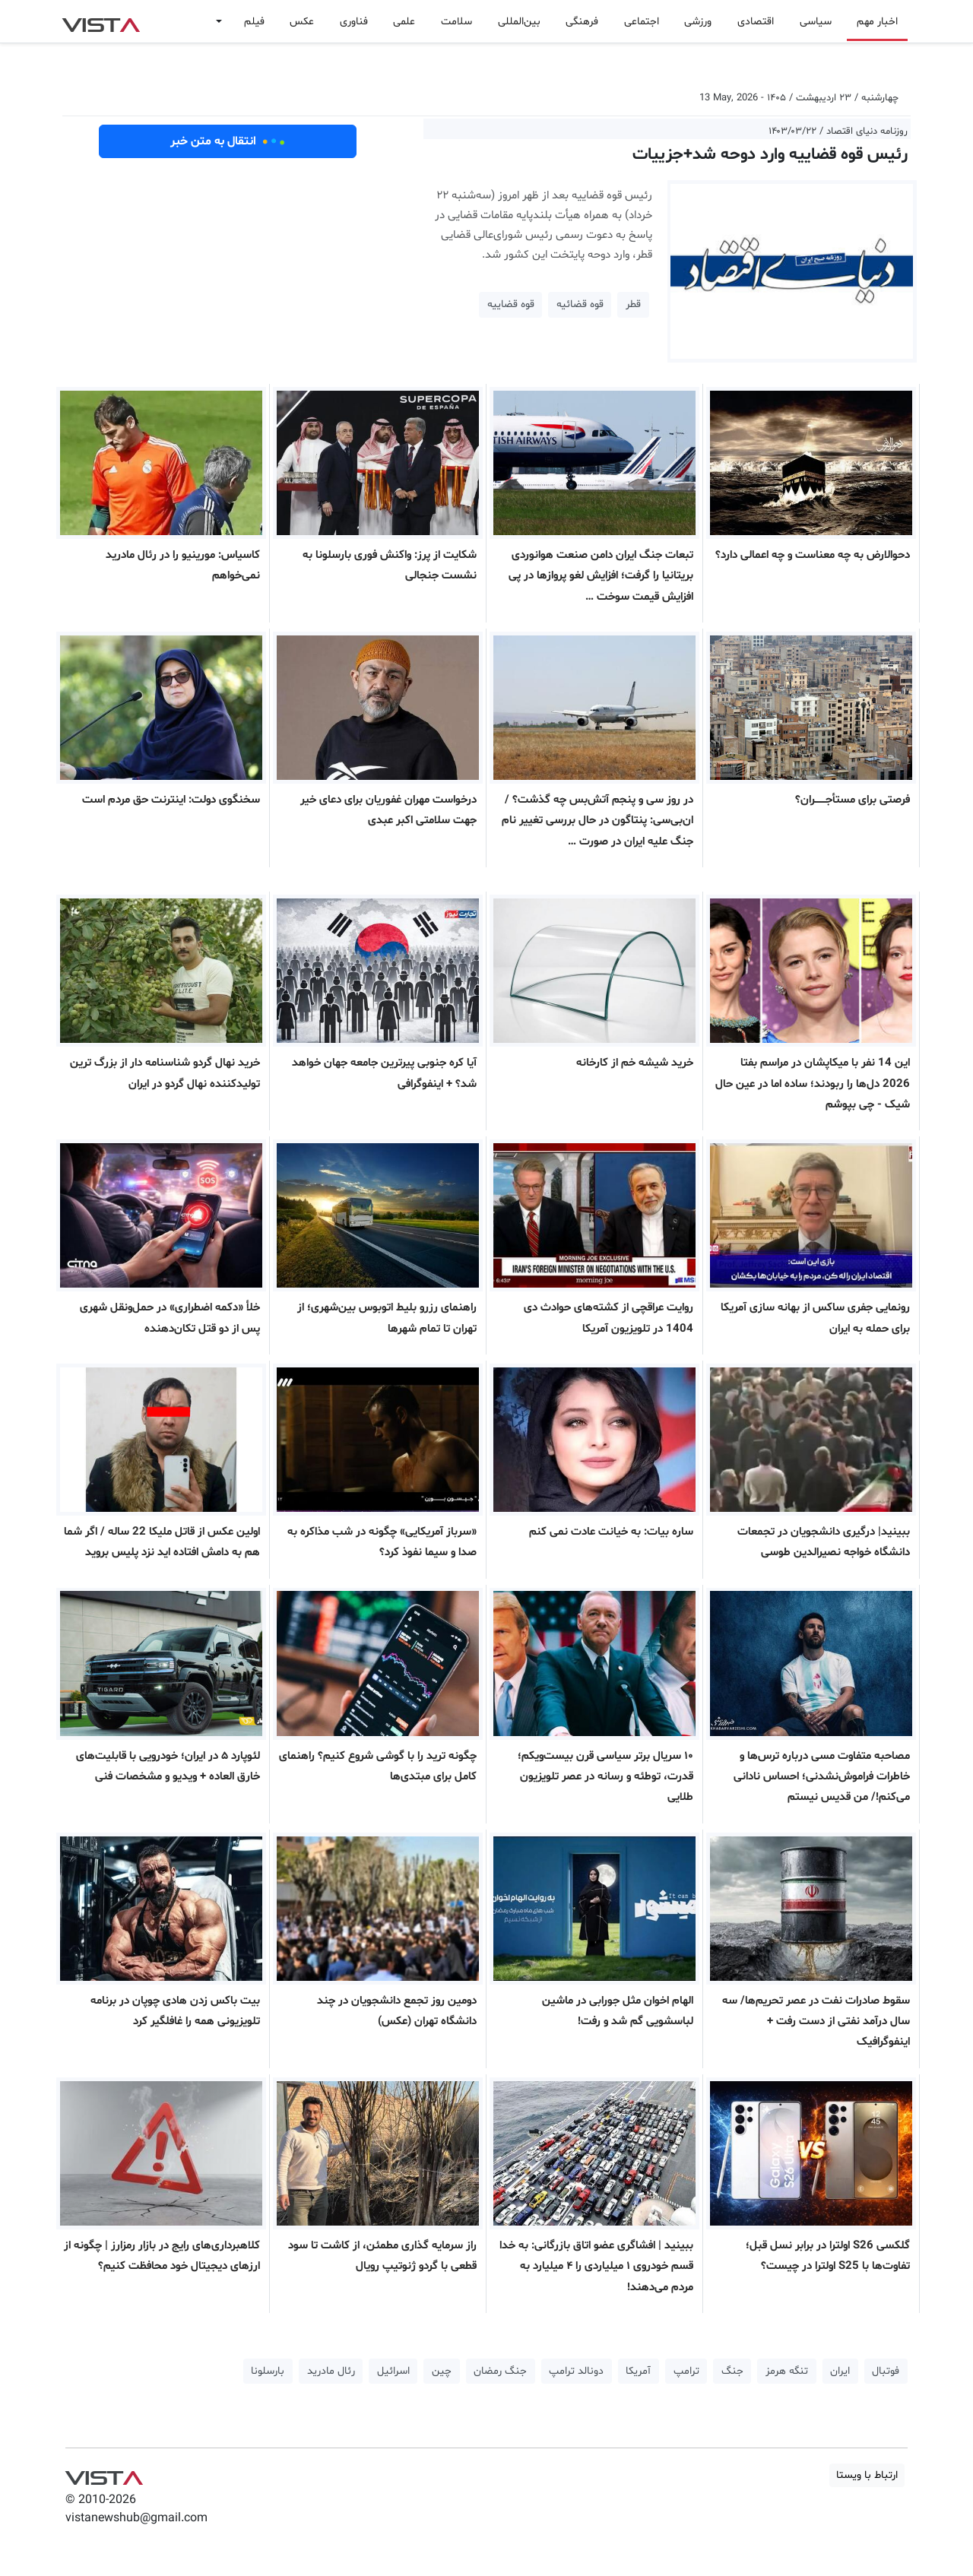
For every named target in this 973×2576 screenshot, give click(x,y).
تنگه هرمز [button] (786, 2371)
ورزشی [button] (698, 21)
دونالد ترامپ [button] (576, 2371)
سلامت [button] (456, 21)
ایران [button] (840, 2371)
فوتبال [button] (885, 2371)
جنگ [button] (732, 2371)
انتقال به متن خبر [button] (227, 141)
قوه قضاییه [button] (510, 304)
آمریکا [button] (638, 2371)
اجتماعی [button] (641, 21)
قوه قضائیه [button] (580, 304)
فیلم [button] (254, 21)
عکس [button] (302, 21)
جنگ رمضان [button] (500, 2371)
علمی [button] (404, 21)
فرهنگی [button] (582, 21)
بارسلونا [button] (267, 2371)
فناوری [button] (354, 21)
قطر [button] (633, 304)
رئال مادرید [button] (331, 2371)
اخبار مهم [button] (877, 21)
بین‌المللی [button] (519, 21)
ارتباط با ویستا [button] (867, 2475)
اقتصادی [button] (755, 21)
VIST (100, 21)
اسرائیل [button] (393, 2371)
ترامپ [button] (686, 2371)
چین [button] (442, 2371)
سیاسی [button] (816, 21)
